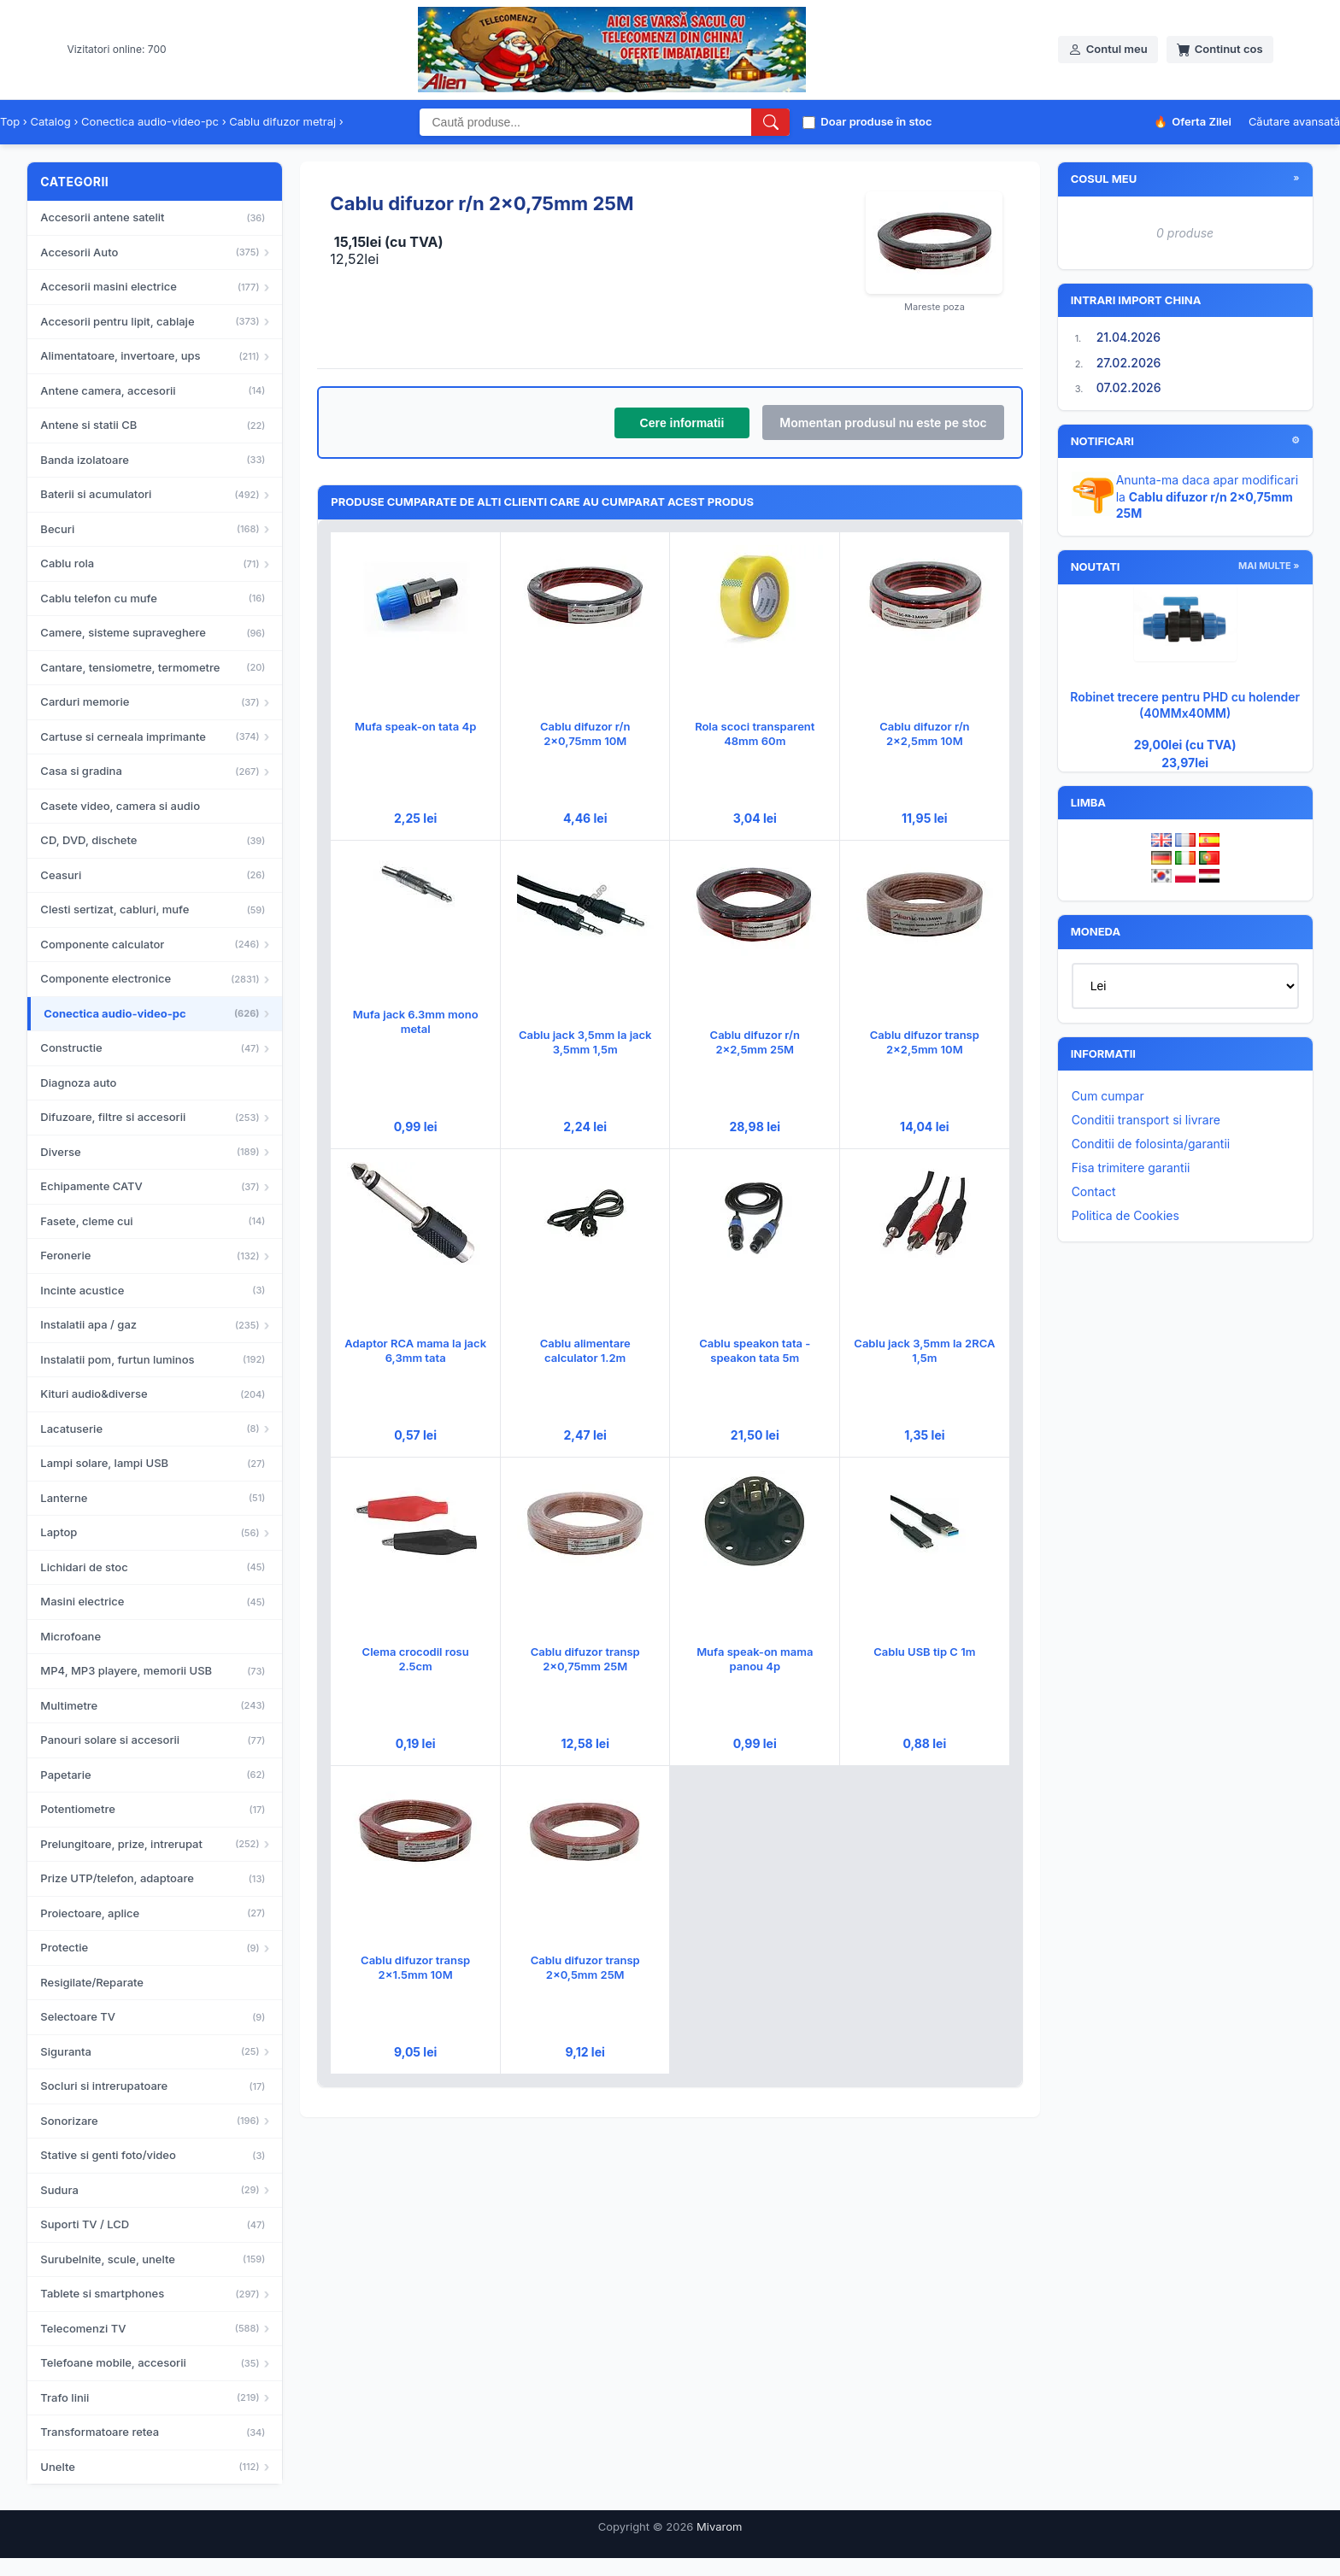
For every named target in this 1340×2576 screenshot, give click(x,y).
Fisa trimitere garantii (1131, 1167)
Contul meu (1108, 49)
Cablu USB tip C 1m (924, 1651)
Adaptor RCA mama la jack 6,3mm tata (415, 1350)
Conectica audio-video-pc (150, 121)
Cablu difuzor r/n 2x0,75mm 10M (585, 733)
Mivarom (719, 2526)
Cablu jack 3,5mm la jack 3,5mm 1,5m (585, 1042)
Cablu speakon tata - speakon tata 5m (754, 1350)
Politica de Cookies (1125, 1215)
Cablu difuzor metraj (282, 121)
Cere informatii (682, 423)
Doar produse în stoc (867, 121)
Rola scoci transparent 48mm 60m (754, 733)
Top (10, 121)
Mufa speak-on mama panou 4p (754, 1659)
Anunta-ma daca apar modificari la (1207, 496)
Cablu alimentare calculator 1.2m (585, 1350)
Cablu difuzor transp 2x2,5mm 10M (924, 1042)
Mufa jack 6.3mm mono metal (416, 1021)
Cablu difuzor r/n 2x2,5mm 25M (755, 1042)
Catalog (50, 121)
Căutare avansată (1294, 121)
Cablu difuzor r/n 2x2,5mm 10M (924, 733)
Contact (1094, 1191)
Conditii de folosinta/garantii (1151, 1143)
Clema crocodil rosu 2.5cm (415, 1659)
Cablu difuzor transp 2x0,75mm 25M (585, 1659)
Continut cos (1220, 49)
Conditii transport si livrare (1146, 1119)
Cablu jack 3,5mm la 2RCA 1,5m (924, 1350)
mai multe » (1269, 566)
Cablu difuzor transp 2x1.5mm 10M (415, 1967)
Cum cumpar (1108, 1095)
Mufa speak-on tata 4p (415, 726)
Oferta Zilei (1192, 122)
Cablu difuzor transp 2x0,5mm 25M (585, 1967)
